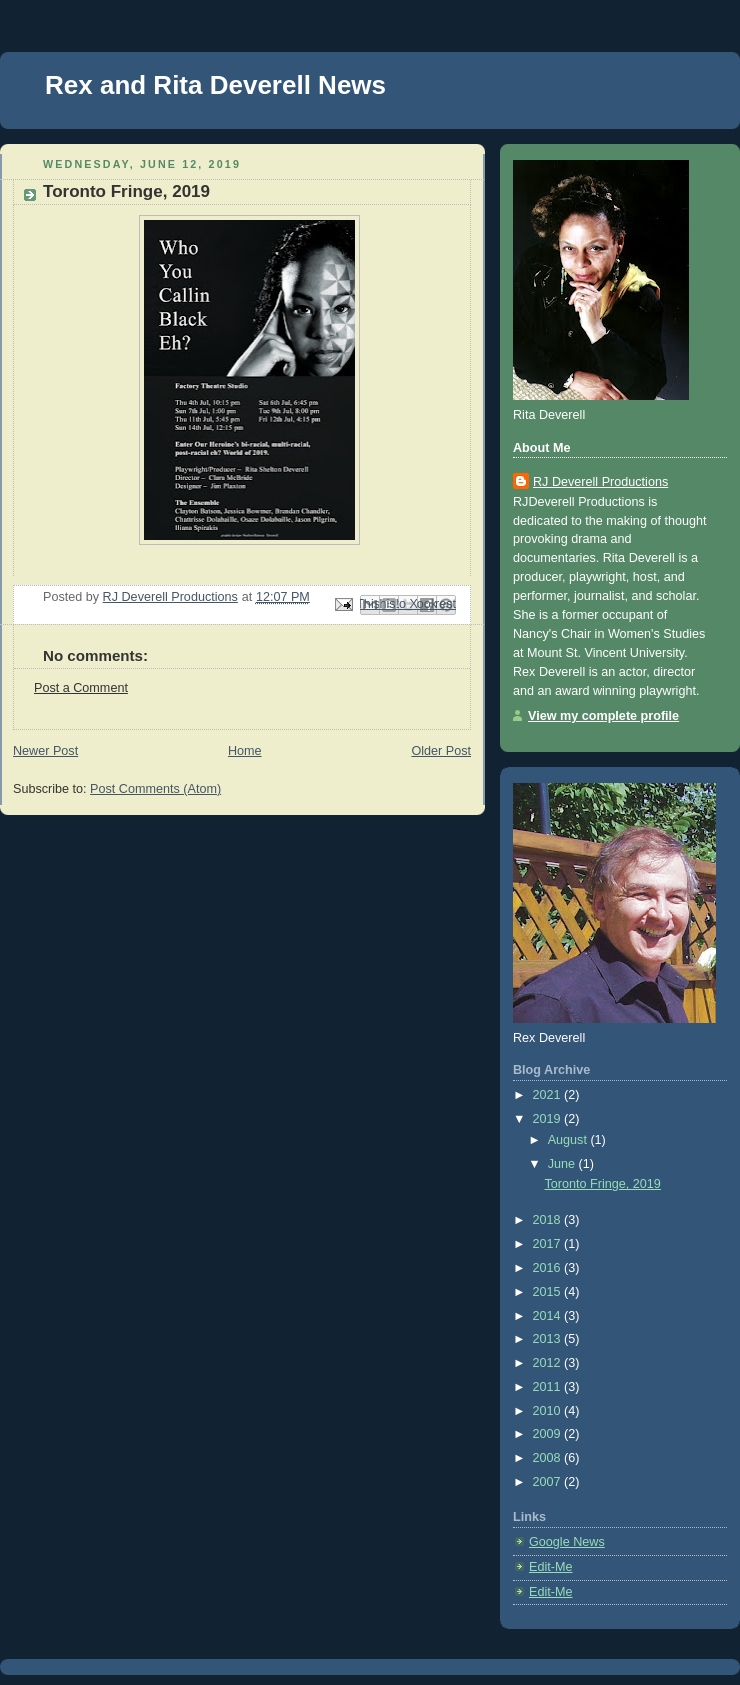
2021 (549, 1095)
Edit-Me (550, 1567)
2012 (549, 1363)
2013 (549, 1339)
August (569, 1140)
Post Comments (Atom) (155, 789)
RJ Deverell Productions (600, 482)
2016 (549, 1268)
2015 (549, 1292)
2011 (549, 1387)
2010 (549, 1411)
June (563, 1164)
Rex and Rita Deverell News (215, 85)
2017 (549, 1244)
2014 (549, 1316)
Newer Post (45, 751)
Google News (567, 1542)
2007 (549, 1482)
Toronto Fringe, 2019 (603, 1184)
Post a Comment (81, 688)
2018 (549, 1220)
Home (245, 751)
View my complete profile (603, 716)
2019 (549, 1119)
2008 (549, 1458)
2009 (549, 1434)
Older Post (441, 751)
